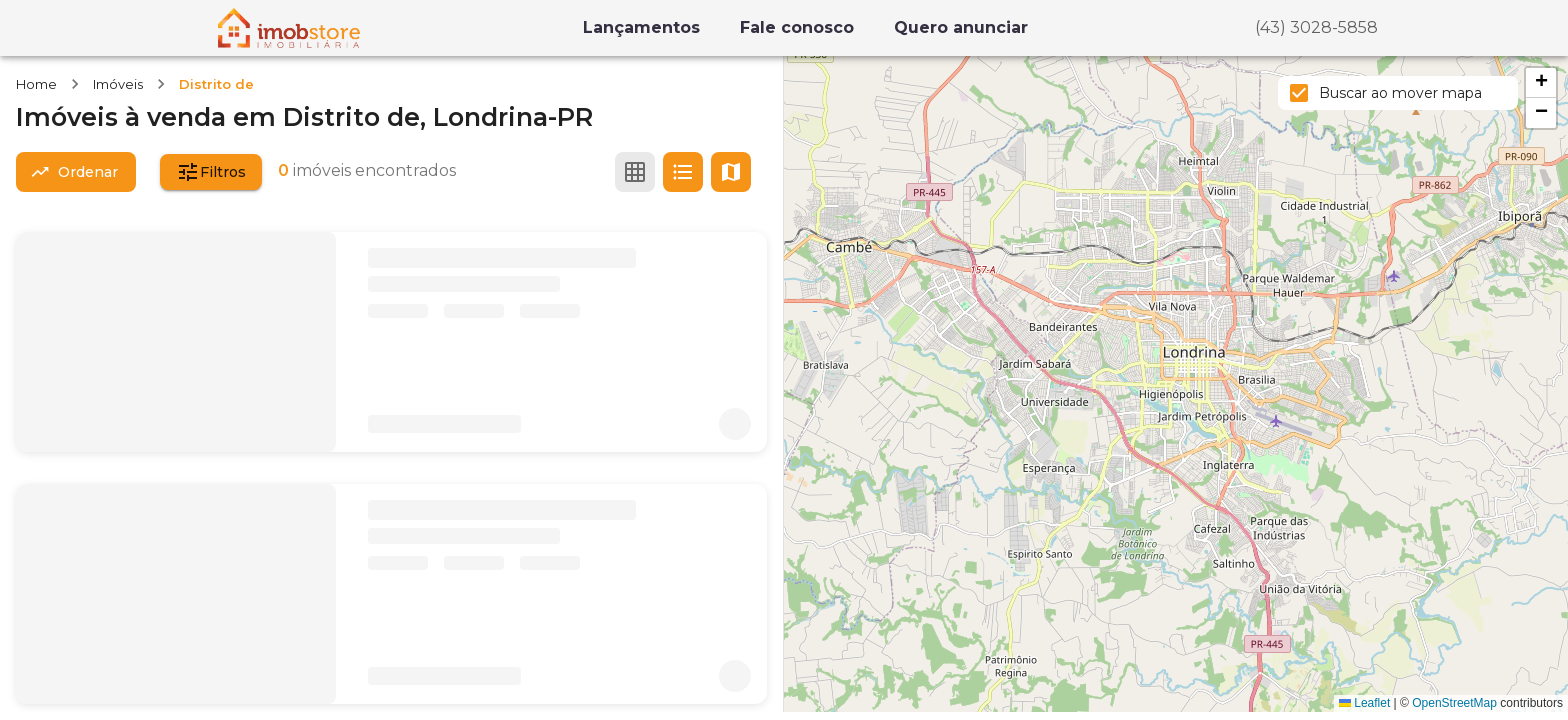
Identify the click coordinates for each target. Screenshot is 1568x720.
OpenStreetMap (1454, 703)
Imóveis (118, 84)
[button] (1541, 83)
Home (36, 84)
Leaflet (1364, 703)
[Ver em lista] (683, 172)
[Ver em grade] (635, 172)
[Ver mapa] (731, 172)
